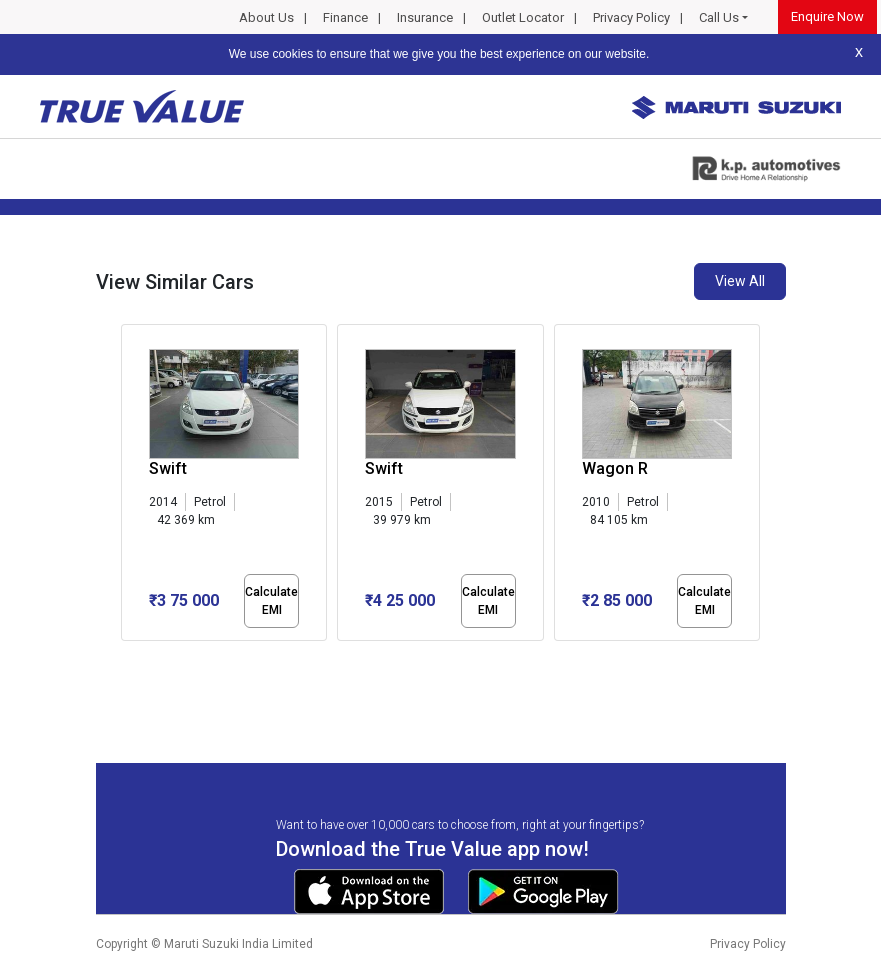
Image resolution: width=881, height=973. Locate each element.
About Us (266, 17)
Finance (345, 17)
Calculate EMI (271, 601)
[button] (127, 658)
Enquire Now (827, 16)
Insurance (425, 17)
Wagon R (615, 468)
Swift (168, 468)
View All (740, 281)
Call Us (719, 17)
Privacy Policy (631, 17)
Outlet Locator (523, 17)
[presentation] (131, 486)
